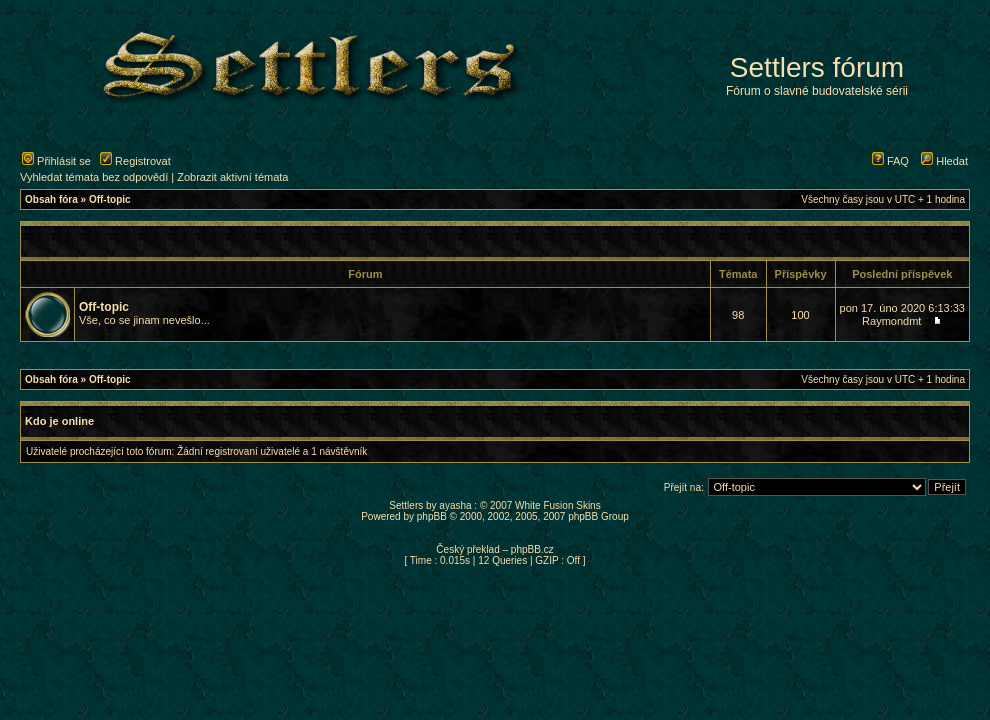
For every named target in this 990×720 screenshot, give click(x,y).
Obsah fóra (51, 199)
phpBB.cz (532, 549)
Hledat (944, 161)
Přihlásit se (56, 161)
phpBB (432, 516)
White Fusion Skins (558, 505)
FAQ (890, 161)
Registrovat (135, 161)
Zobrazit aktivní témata (232, 177)
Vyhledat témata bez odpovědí (94, 177)
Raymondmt (891, 321)
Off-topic (110, 199)
